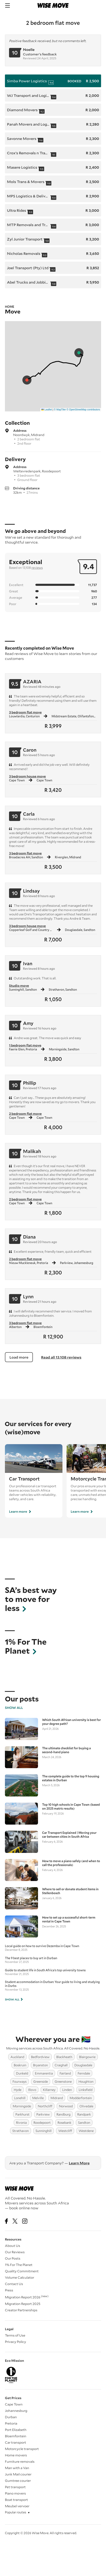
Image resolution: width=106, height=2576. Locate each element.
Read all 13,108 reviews (61, 1357)
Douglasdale (83, 2065)
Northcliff (45, 2106)
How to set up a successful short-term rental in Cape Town (68, 1919)
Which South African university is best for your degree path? (71, 1722)
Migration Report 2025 (22, 2303)
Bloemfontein (15, 2436)
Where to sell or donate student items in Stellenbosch (70, 1891)
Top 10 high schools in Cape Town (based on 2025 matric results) (71, 1806)
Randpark (84, 2114)
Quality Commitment (22, 2271)
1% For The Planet (18, 2264)
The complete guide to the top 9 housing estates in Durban (70, 1778)
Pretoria (11, 2423)
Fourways (19, 2081)
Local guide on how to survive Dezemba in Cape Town (42, 1946)
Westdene (86, 2131)
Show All (14, 1707)
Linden (67, 2090)
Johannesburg (16, 2410)
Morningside (22, 2106)
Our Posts (12, 2258)
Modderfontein (81, 2098)
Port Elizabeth (15, 2429)
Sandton (84, 2122)
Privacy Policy (15, 2341)
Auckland (17, 2057)
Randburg (63, 2114)
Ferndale (84, 2073)
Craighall (61, 2065)
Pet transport (15, 2487)
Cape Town (14, 2404)
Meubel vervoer (17, 2506)
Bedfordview (40, 2057)
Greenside (40, 2081)
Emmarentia (44, 2073)
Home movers (16, 2455)
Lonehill (19, 2098)
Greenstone (63, 2081)
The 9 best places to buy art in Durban (31, 1958)
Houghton (85, 2081)
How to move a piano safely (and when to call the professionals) (71, 1863)
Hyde (17, 2090)
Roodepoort (42, 2122)
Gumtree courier (18, 2480)
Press (9, 2290)
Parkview (43, 2114)
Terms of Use (15, 2335)
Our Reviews (15, 2252)
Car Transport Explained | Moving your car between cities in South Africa (69, 1835)
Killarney (49, 2090)
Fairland (65, 2073)
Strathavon (20, 2131)
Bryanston (40, 2065)
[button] (78, 352)
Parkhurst (22, 2114)
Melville (38, 2098)
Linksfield (85, 2090)
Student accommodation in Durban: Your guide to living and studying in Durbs (52, 1984)
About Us (12, 2245)
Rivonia (21, 2122)
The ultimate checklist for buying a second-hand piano (66, 1750)
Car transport (15, 2442)
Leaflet (46, 409)
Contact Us (14, 2284)
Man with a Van (17, 2468)
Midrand (57, 2098)
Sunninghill (44, 2131)
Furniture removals (20, 2461)
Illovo (32, 2090)
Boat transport (16, 2499)
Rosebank (64, 2122)
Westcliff (65, 2131)
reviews (37, 568)
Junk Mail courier (18, 2474)
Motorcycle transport (22, 2449)
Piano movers (15, 2493)
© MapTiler (60, 409)
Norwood (66, 2106)
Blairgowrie (87, 2057)
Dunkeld (22, 2073)
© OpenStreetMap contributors (83, 409)
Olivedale (86, 2106)
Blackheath (64, 2057)
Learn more (18, 1511)
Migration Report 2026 (26, 2296)
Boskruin (20, 2065)
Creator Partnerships (21, 2310)
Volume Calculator (19, 2277)
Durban (11, 2417)
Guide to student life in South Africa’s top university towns (45, 1970)
